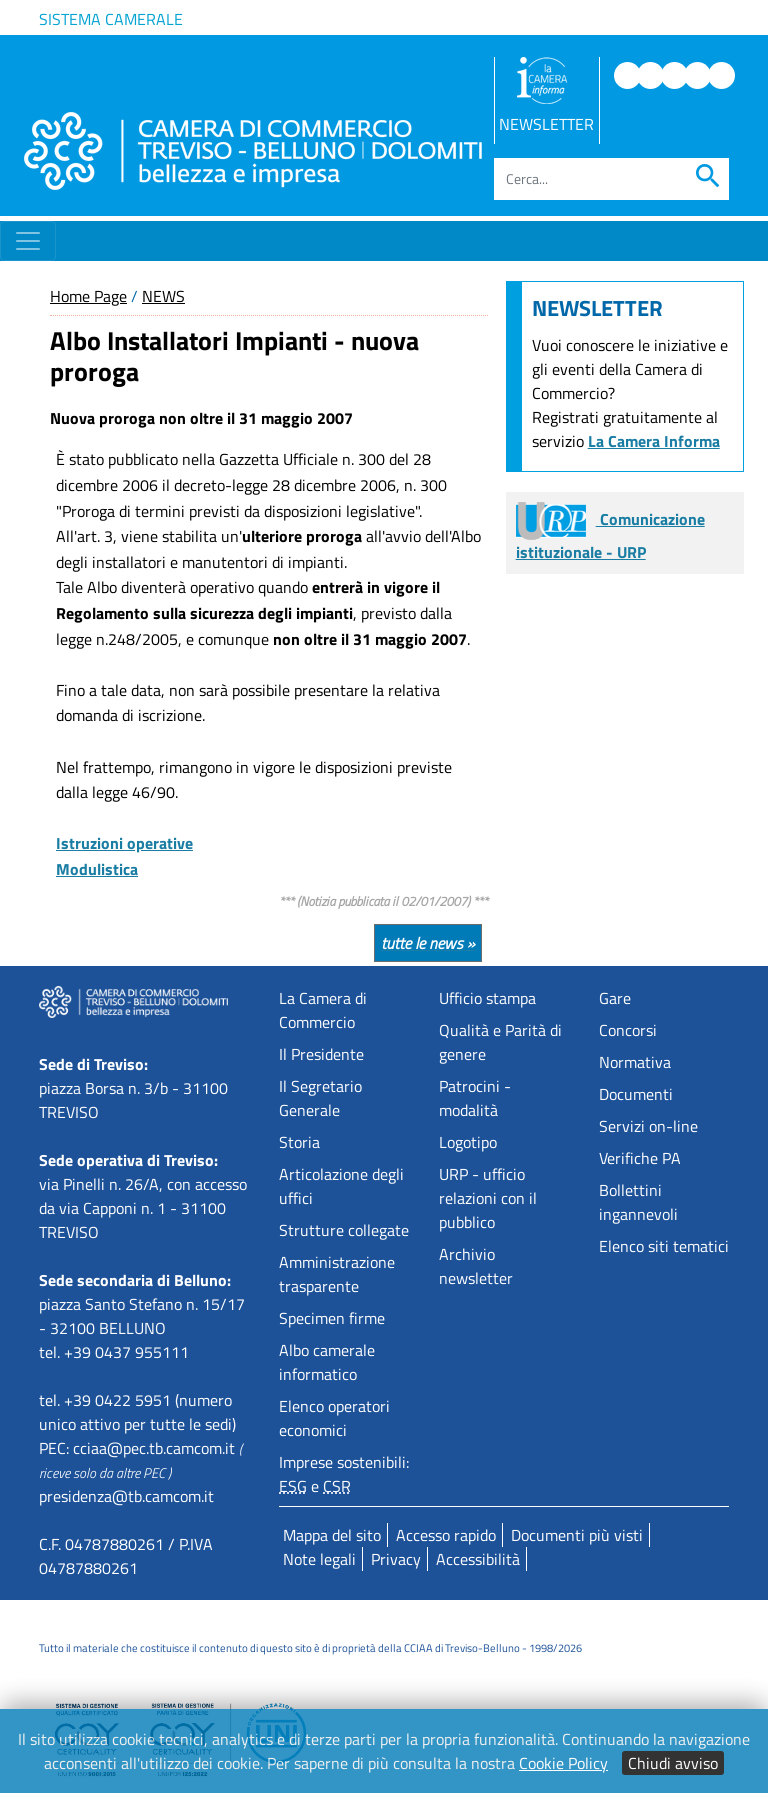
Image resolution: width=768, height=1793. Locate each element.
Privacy (396, 1559)
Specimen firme (332, 1318)
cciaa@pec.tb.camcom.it (154, 1448)
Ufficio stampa (487, 998)
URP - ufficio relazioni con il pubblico (488, 1198)
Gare (615, 998)
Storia (299, 1142)
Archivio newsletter (476, 1266)
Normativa (635, 1062)
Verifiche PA (640, 1158)
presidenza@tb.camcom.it (126, 1496)
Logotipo (468, 1142)
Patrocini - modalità (475, 1098)
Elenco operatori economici (334, 1418)
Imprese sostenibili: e (344, 1474)
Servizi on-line (648, 1126)
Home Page (88, 296)
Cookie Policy (563, 1763)
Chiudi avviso (673, 1763)
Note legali (319, 1559)
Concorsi (628, 1030)
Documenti (636, 1094)
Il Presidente (321, 1054)
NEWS (163, 296)
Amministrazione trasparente (337, 1274)
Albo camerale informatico (327, 1362)
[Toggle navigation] (28, 241)
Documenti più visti (577, 1535)
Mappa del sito (332, 1535)
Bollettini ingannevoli (638, 1202)
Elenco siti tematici (664, 1246)
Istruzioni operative (124, 843)
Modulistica (97, 869)
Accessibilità (478, 1559)
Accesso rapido (446, 1535)
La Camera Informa (654, 441)
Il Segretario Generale (320, 1098)
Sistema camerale (111, 19)
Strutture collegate (344, 1230)
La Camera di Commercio (323, 1010)
